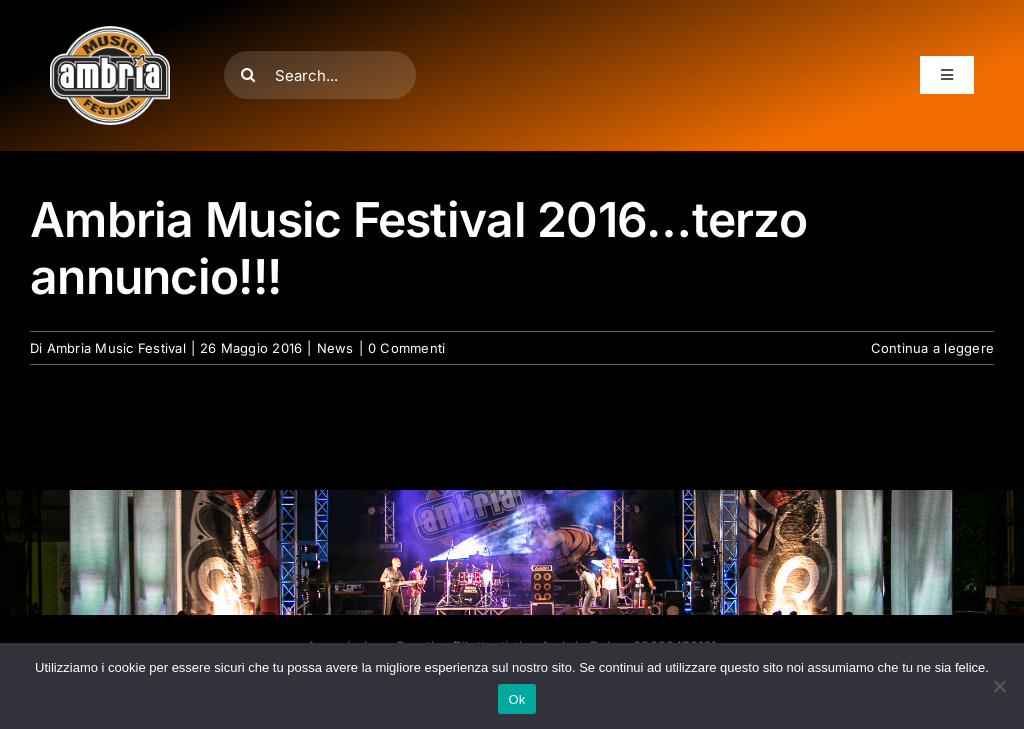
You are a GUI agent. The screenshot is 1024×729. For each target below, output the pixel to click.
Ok (516, 699)
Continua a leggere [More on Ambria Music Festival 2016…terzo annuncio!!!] (932, 348)
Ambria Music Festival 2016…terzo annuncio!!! (418, 248)
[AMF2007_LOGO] (110, 34)
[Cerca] (248, 75)
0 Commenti (406, 348)
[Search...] (320, 75)
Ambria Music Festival (116, 348)
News (335, 348)
